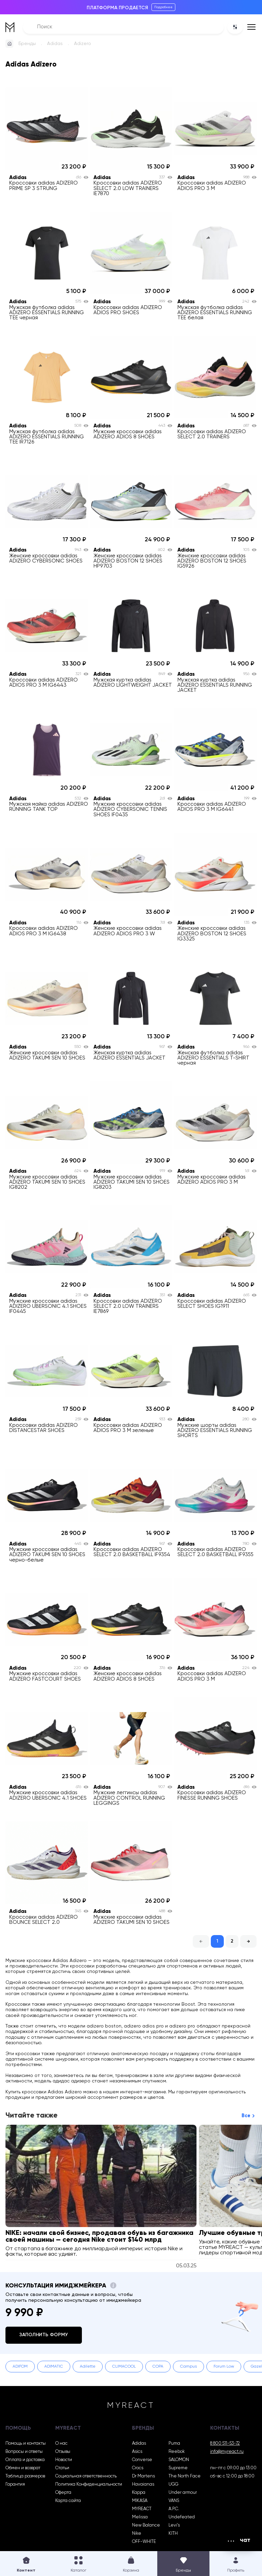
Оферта (63, 2492)
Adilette (88, 2367)
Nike (136, 2533)
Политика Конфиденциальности (88, 2484)
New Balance (146, 2525)
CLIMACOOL (124, 2367)
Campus (188, 2367)
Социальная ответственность (86, 2476)
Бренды (27, 43)
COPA (157, 2367)
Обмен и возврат (22, 2468)
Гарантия (15, 2484)
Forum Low (224, 2367)
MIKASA (139, 2501)
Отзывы (62, 2451)
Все (246, 2115)
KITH (173, 2533)
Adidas (55, 43)
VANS (174, 2501)
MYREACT (141, 2509)
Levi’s (174, 2525)
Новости (63, 2460)
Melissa (140, 2517)
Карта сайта (68, 2501)
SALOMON (179, 2460)
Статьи (62, 2468)
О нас (61, 2443)
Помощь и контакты (25, 2443)
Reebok (177, 2451)
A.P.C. (174, 2509)
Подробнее (163, 7)
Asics (137, 2451)
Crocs (137, 2468)
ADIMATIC (53, 2367)
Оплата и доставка (25, 2460)
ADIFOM (20, 2367)
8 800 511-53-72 (225, 2443)
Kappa (138, 2492)
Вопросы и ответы (24, 2451)
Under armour (183, 2492)
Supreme (178, 2468)
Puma (174, 2443)
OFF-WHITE (144, 2542)
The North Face (185, 2476)
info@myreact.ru (227, 2451)
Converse (142, 2460)
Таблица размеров (25, 2476)
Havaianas (143, 2484)
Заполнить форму (43, 2334)
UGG (173, 2484)
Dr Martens (143, 2476)
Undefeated (182, 2517)
